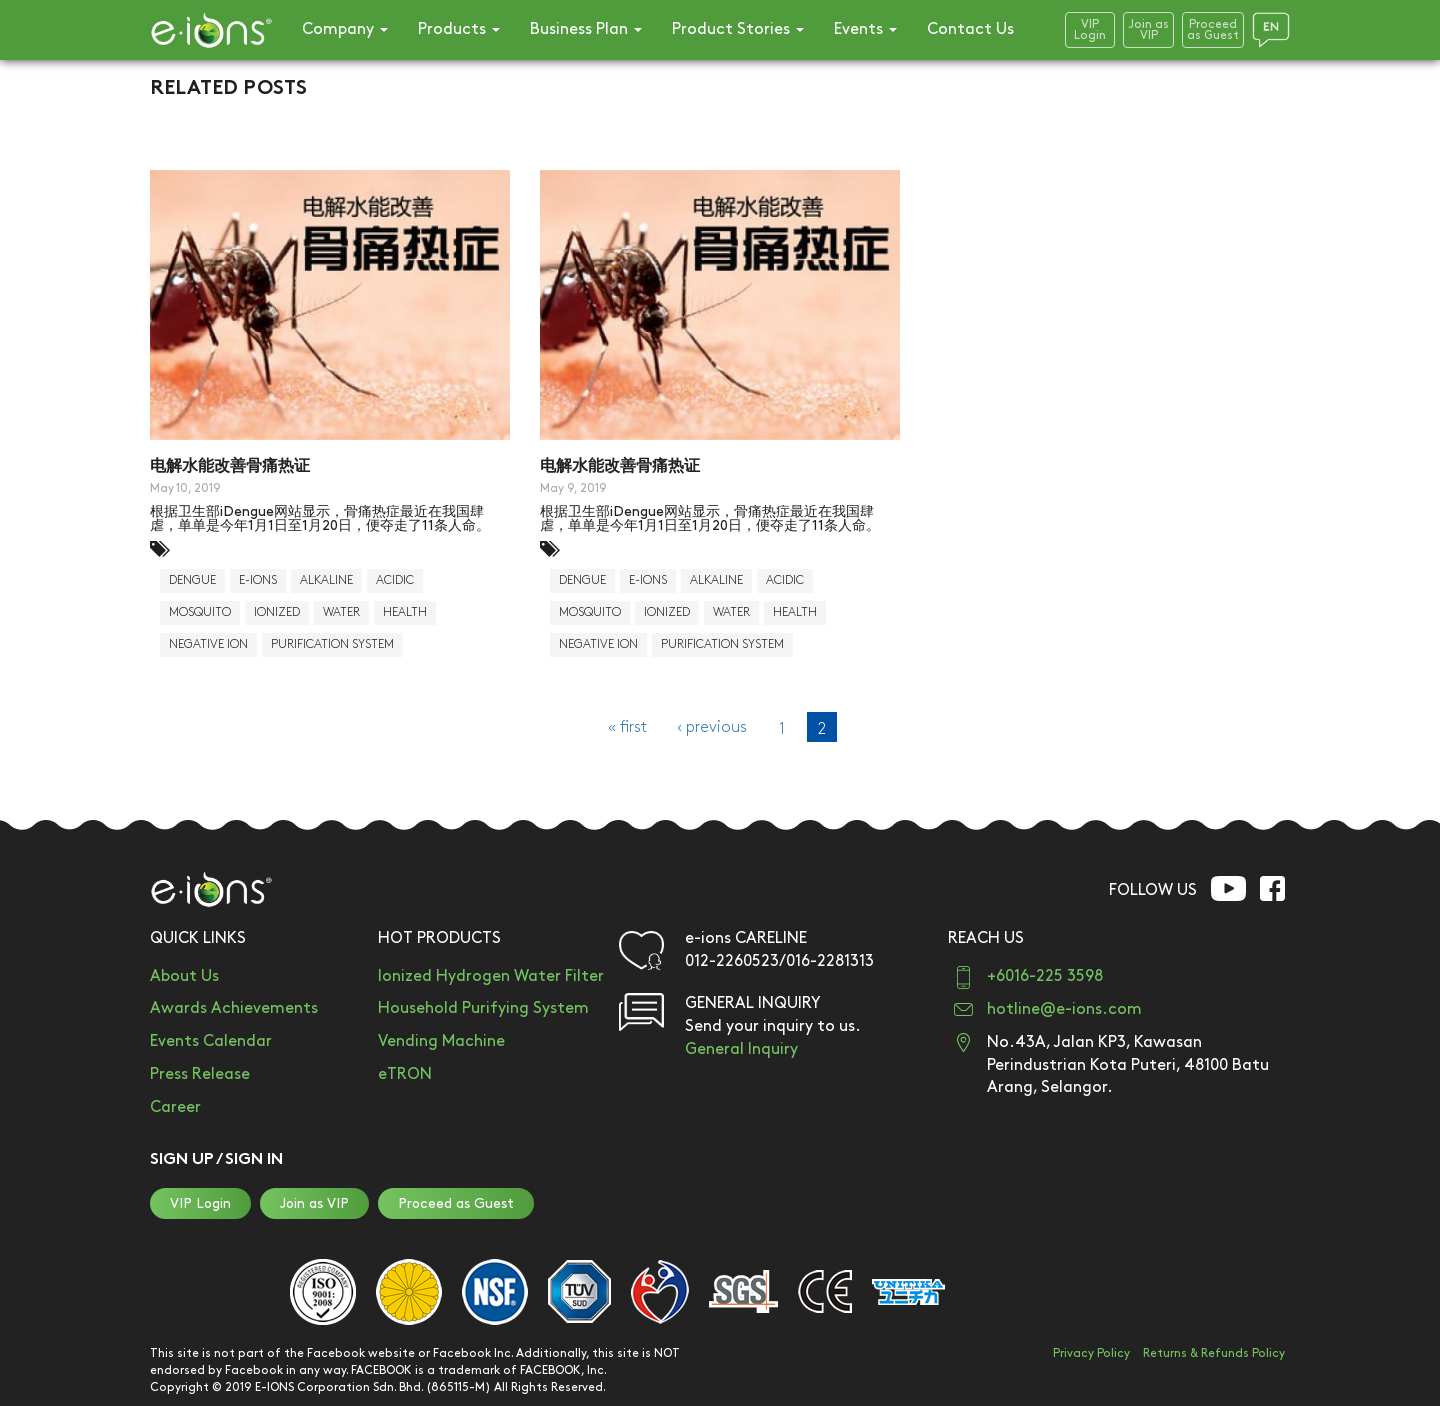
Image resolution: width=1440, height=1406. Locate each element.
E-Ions (258, 580)
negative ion (208, 644)
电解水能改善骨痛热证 (230, 467)
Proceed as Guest (456, 1203)
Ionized (277, 612)
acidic (395, 580)
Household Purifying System (483, 1008)
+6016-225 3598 (1045, 976)
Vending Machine (441, 1041)
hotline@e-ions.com (1064, 1009)
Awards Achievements (234, 1008)
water (341, 612)
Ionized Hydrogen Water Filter (491, 976)
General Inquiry (741, 1049)
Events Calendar (211, 1041)
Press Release (200, 1074)
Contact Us (970, 29)
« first (627, 727)
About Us (184, 976)
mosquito (200, 612)
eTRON (405, 1074)
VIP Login (200, 1203)
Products (459, 29)
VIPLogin (1090, 30)
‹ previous (712, 727)
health (405, 612)
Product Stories (738, 29)
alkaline (326, 580)
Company (345, 29)
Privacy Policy (1091, 1353)
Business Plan (586, 29)
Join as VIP (314, 1203)
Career (175, 1107)
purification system (332, 644)
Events (865, 29)
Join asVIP (1148, 30)
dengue (192, 580)
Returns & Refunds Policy (1214, 1353)
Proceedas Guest (1213, 30)
